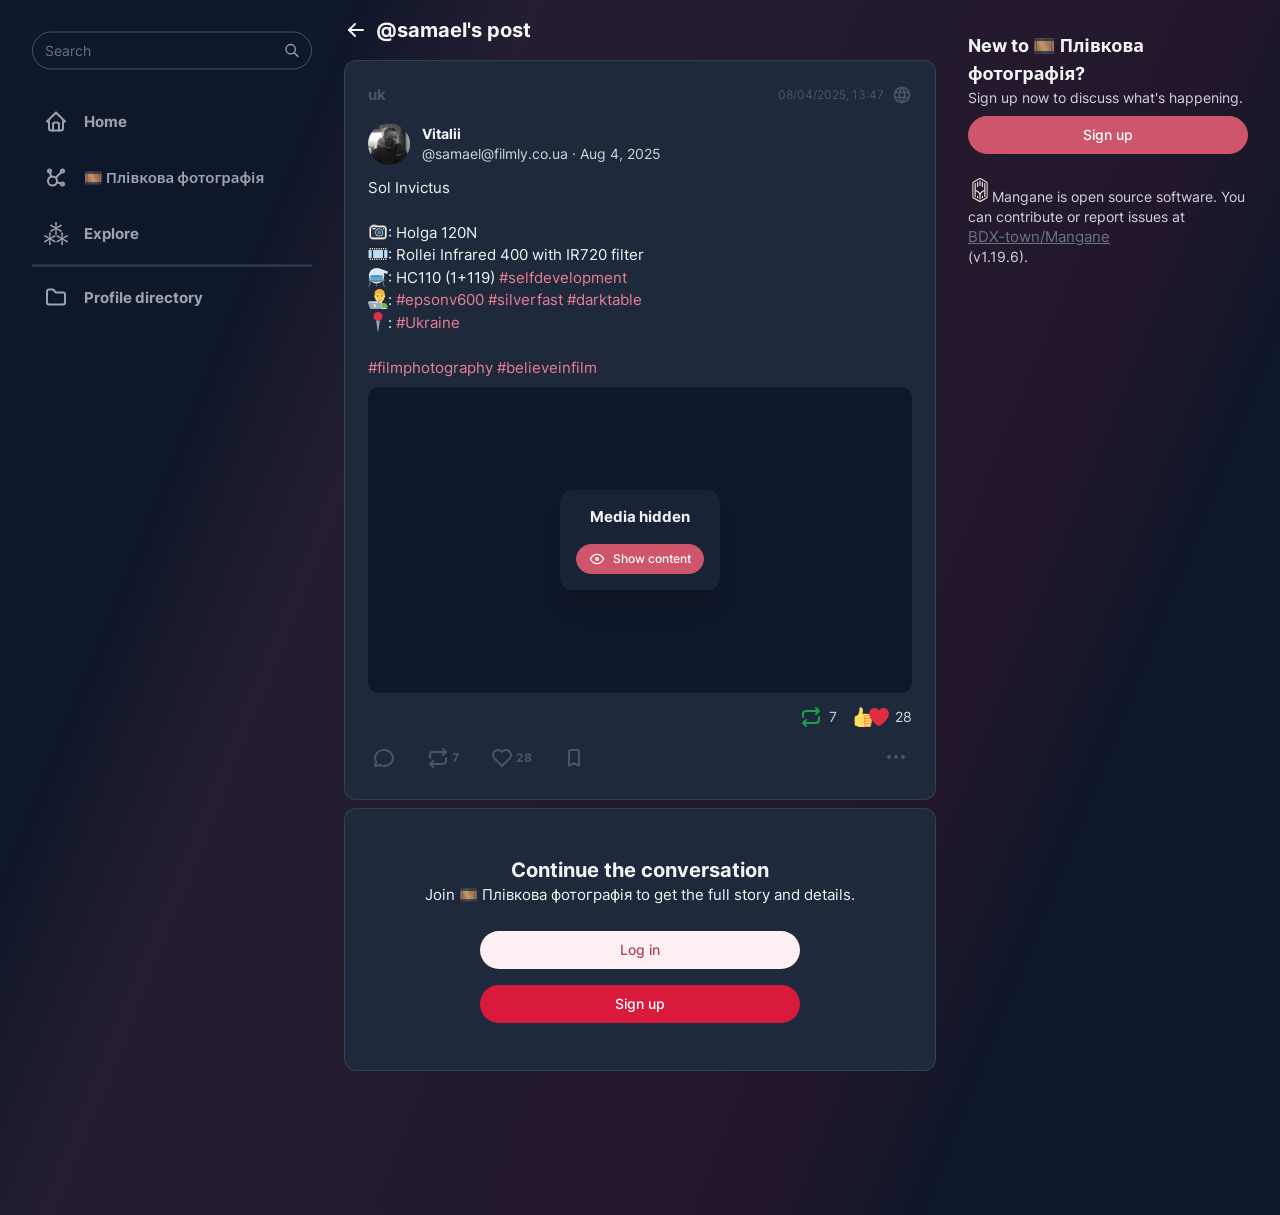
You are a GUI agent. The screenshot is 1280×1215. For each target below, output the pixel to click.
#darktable (604, 299)
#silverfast (525, 299)
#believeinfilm (547, 367)
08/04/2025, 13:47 (831, 94)
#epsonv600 (440, 299)
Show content (640, 559)
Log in (640, 949)
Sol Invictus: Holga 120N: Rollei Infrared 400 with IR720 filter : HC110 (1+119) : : (506, 277)
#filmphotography (430, 367)
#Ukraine (428, 322)
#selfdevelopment (563, 277)
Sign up (640, 1003)
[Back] (356, 30)
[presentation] (811, 717)
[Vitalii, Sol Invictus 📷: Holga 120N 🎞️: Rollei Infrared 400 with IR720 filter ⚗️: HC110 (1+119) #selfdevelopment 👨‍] (640, 430)
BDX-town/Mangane (1039, 236)
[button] (292, 51)
